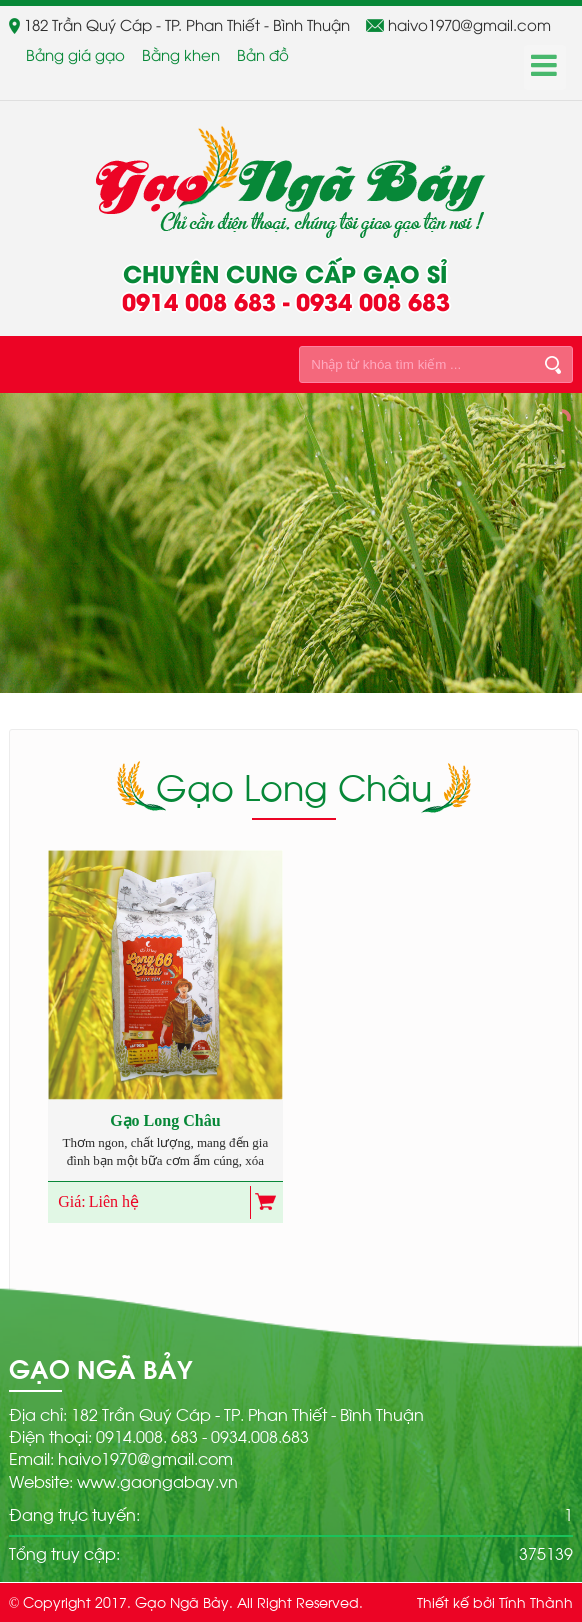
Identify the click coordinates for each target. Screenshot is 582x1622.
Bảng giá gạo (75, 54)
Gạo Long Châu (165, 1120)
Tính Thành (536, 1601)
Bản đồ (263, 54)
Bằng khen (181, 54)
